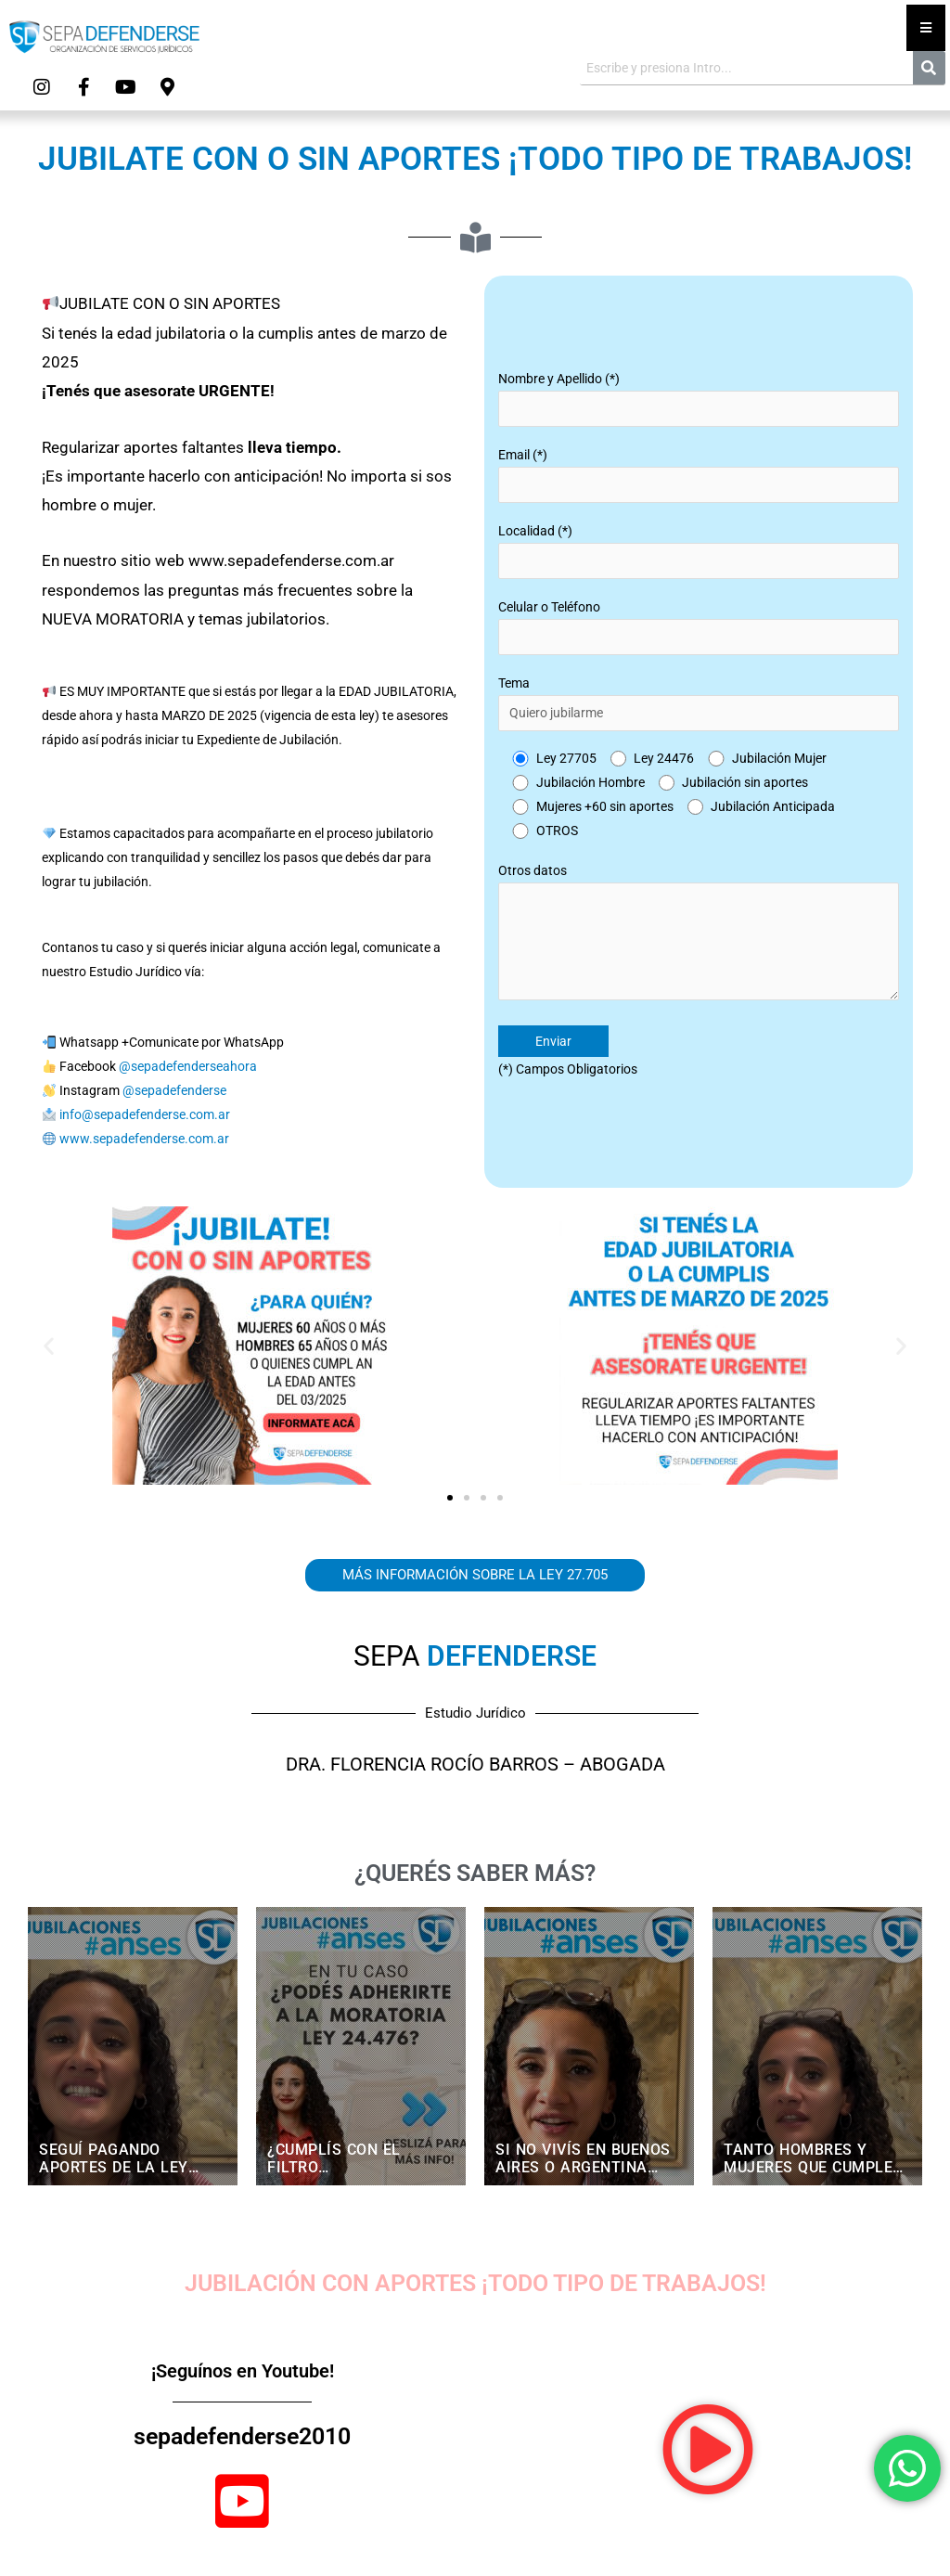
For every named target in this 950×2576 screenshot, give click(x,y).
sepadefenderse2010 (242, 2436)
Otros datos (698, 935)
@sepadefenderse (174, 1090)
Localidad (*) (698, 551)
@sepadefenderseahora (188, 1066)
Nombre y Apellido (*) (698, 399)
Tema (698, 703)
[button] (48, 1345)
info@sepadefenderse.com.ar (144, 1114)
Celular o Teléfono (698, 627)
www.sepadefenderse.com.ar (144, 1138)
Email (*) (698, 475)
